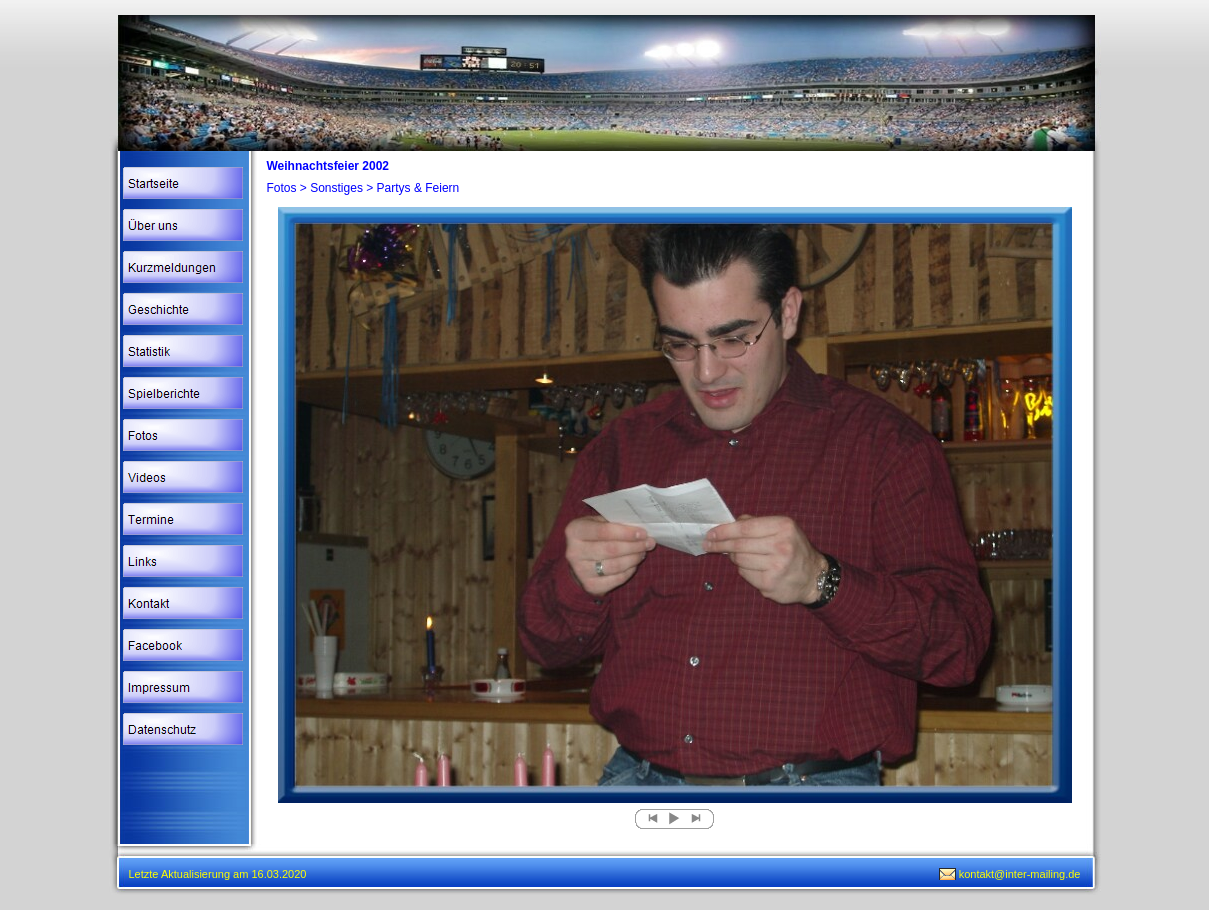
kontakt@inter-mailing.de (1020, 874)
